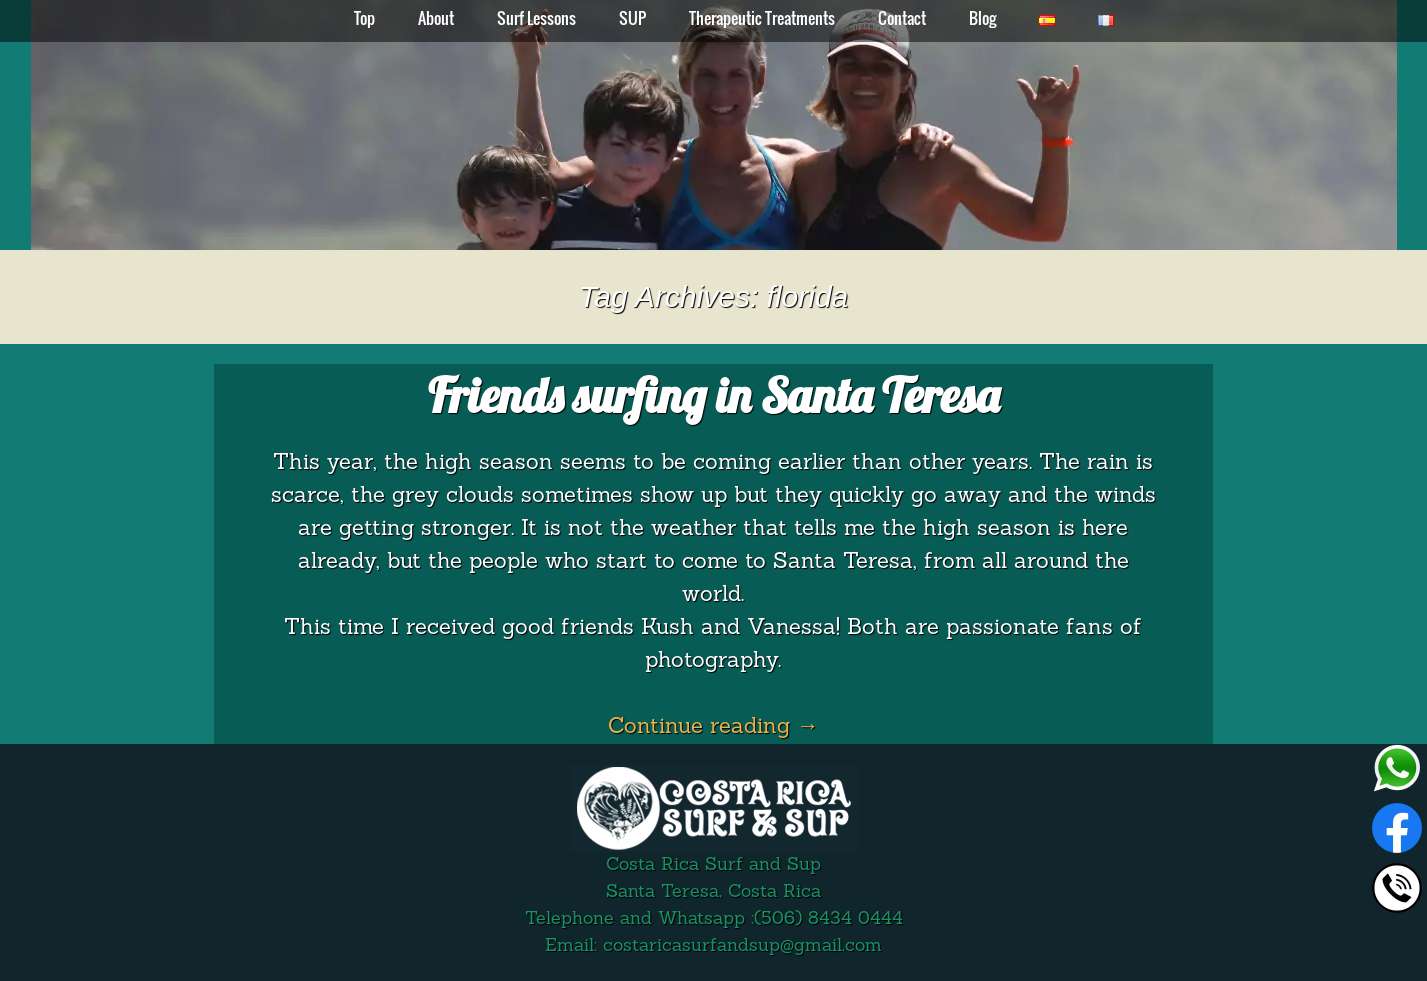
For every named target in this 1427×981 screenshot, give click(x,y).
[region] (714, 125)
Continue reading (713, 727)
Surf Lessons (536, 18)
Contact (902, 18)
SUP (632, 18)
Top (364, 18)
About (436, 18)
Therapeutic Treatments (762, 18)
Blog (982, 18)
